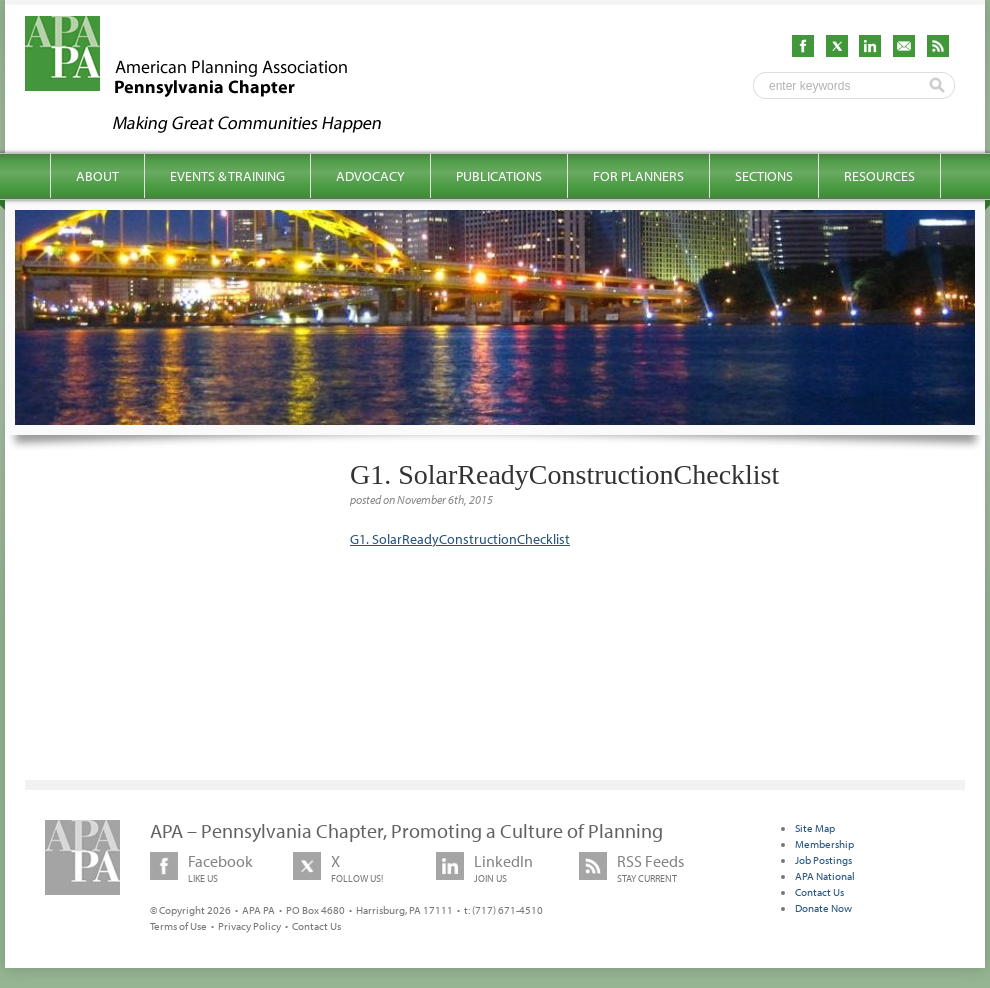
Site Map (815, 828)
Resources (879, 176)
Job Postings (823, 860)
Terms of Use (178, 926)
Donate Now (823, 908)
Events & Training (227, 176)
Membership (824, 844)
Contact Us (316, 926)
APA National (825, 876)
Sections (764, 176)
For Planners (638, 176)
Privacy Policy (249, 926)
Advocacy (370, 176)
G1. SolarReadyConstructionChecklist (460, 539)
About (97, 176)
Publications (499, 176)
